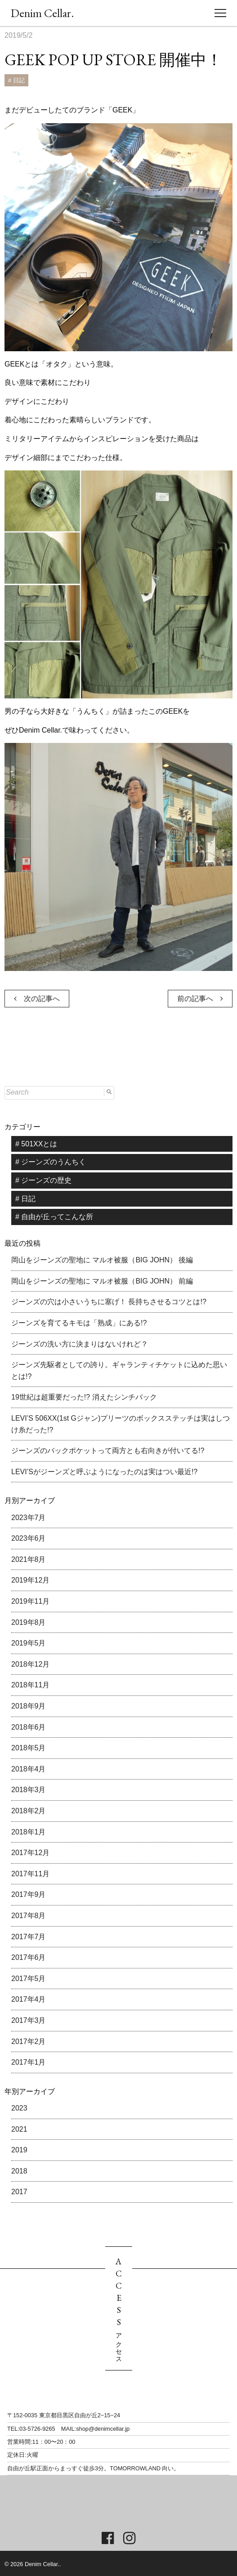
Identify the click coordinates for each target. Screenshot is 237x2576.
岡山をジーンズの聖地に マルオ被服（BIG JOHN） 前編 (102, 1281)
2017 (19, 2192)
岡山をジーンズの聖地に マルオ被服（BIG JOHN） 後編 (102, 1260)
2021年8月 (28, 1559)
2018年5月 (28, 1748)
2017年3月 (28, 2020)
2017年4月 (28, 1999)
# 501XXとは (36, 1144)
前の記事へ (200, 998)
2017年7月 (28, 1937)
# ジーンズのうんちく (50, 1162)
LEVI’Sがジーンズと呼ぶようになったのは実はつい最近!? (104, 1472)
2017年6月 (28, 1957)
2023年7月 (28, 1517)
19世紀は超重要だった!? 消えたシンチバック (84, 1397)
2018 (19, 2171)
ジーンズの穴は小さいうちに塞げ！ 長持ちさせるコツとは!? (108, 1302)
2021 (19, 2129)
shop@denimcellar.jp (103, 2428)
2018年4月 (28, 1769)
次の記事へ (37, 998)
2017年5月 (28, 1978)
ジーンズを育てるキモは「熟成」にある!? (79, 1323)
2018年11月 (30, 1685)
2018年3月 (28, 1789)
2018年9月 (28, 1706)
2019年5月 (28, 1643)
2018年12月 (30, 1664)
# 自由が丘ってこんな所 (54, 1217)
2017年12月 (30, 1852)
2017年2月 (28, 2041)
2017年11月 (30, 1874)
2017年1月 (28, 2062)
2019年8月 (28, 1622)
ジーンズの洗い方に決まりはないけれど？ (79, 1344)
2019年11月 (30, 1601)
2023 (19, 2108)
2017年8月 (28, 1915)
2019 (19, 2150)
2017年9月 (28, 1894)
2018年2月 (28, 1811)
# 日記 (16, 80)
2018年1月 (28, 1832)
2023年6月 (28, 1538)
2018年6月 (28, 1727)
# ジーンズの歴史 (43, 1180)
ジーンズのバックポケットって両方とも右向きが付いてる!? (107, 1450)
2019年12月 (30, 1580)
